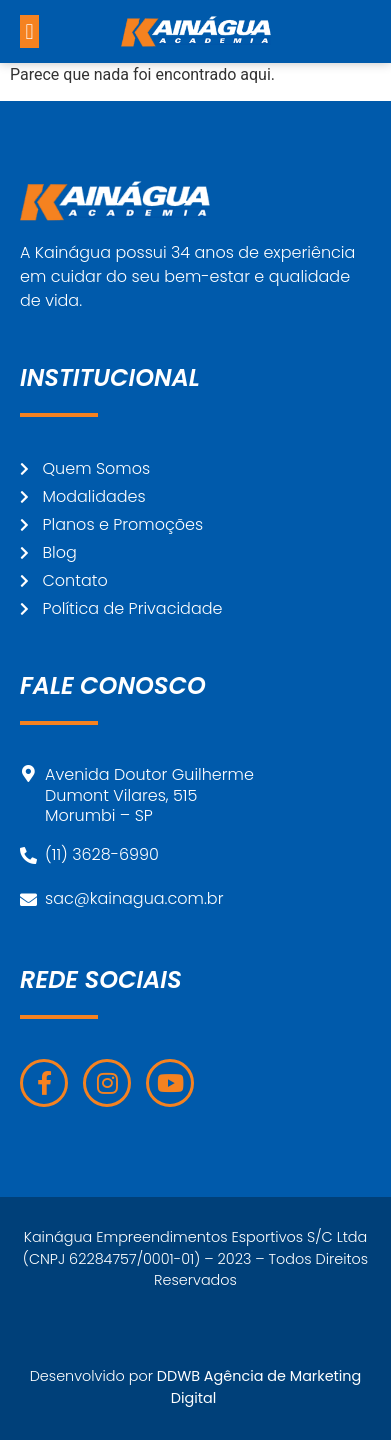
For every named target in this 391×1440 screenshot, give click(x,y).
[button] (29, 31)
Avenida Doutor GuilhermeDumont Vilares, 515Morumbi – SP (149, 795)
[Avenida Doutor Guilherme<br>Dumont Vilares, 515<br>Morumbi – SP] (28, 773)
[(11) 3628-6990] (28, 855)
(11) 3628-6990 (102, 854)
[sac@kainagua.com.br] (28, 899)
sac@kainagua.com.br (134, 898)
